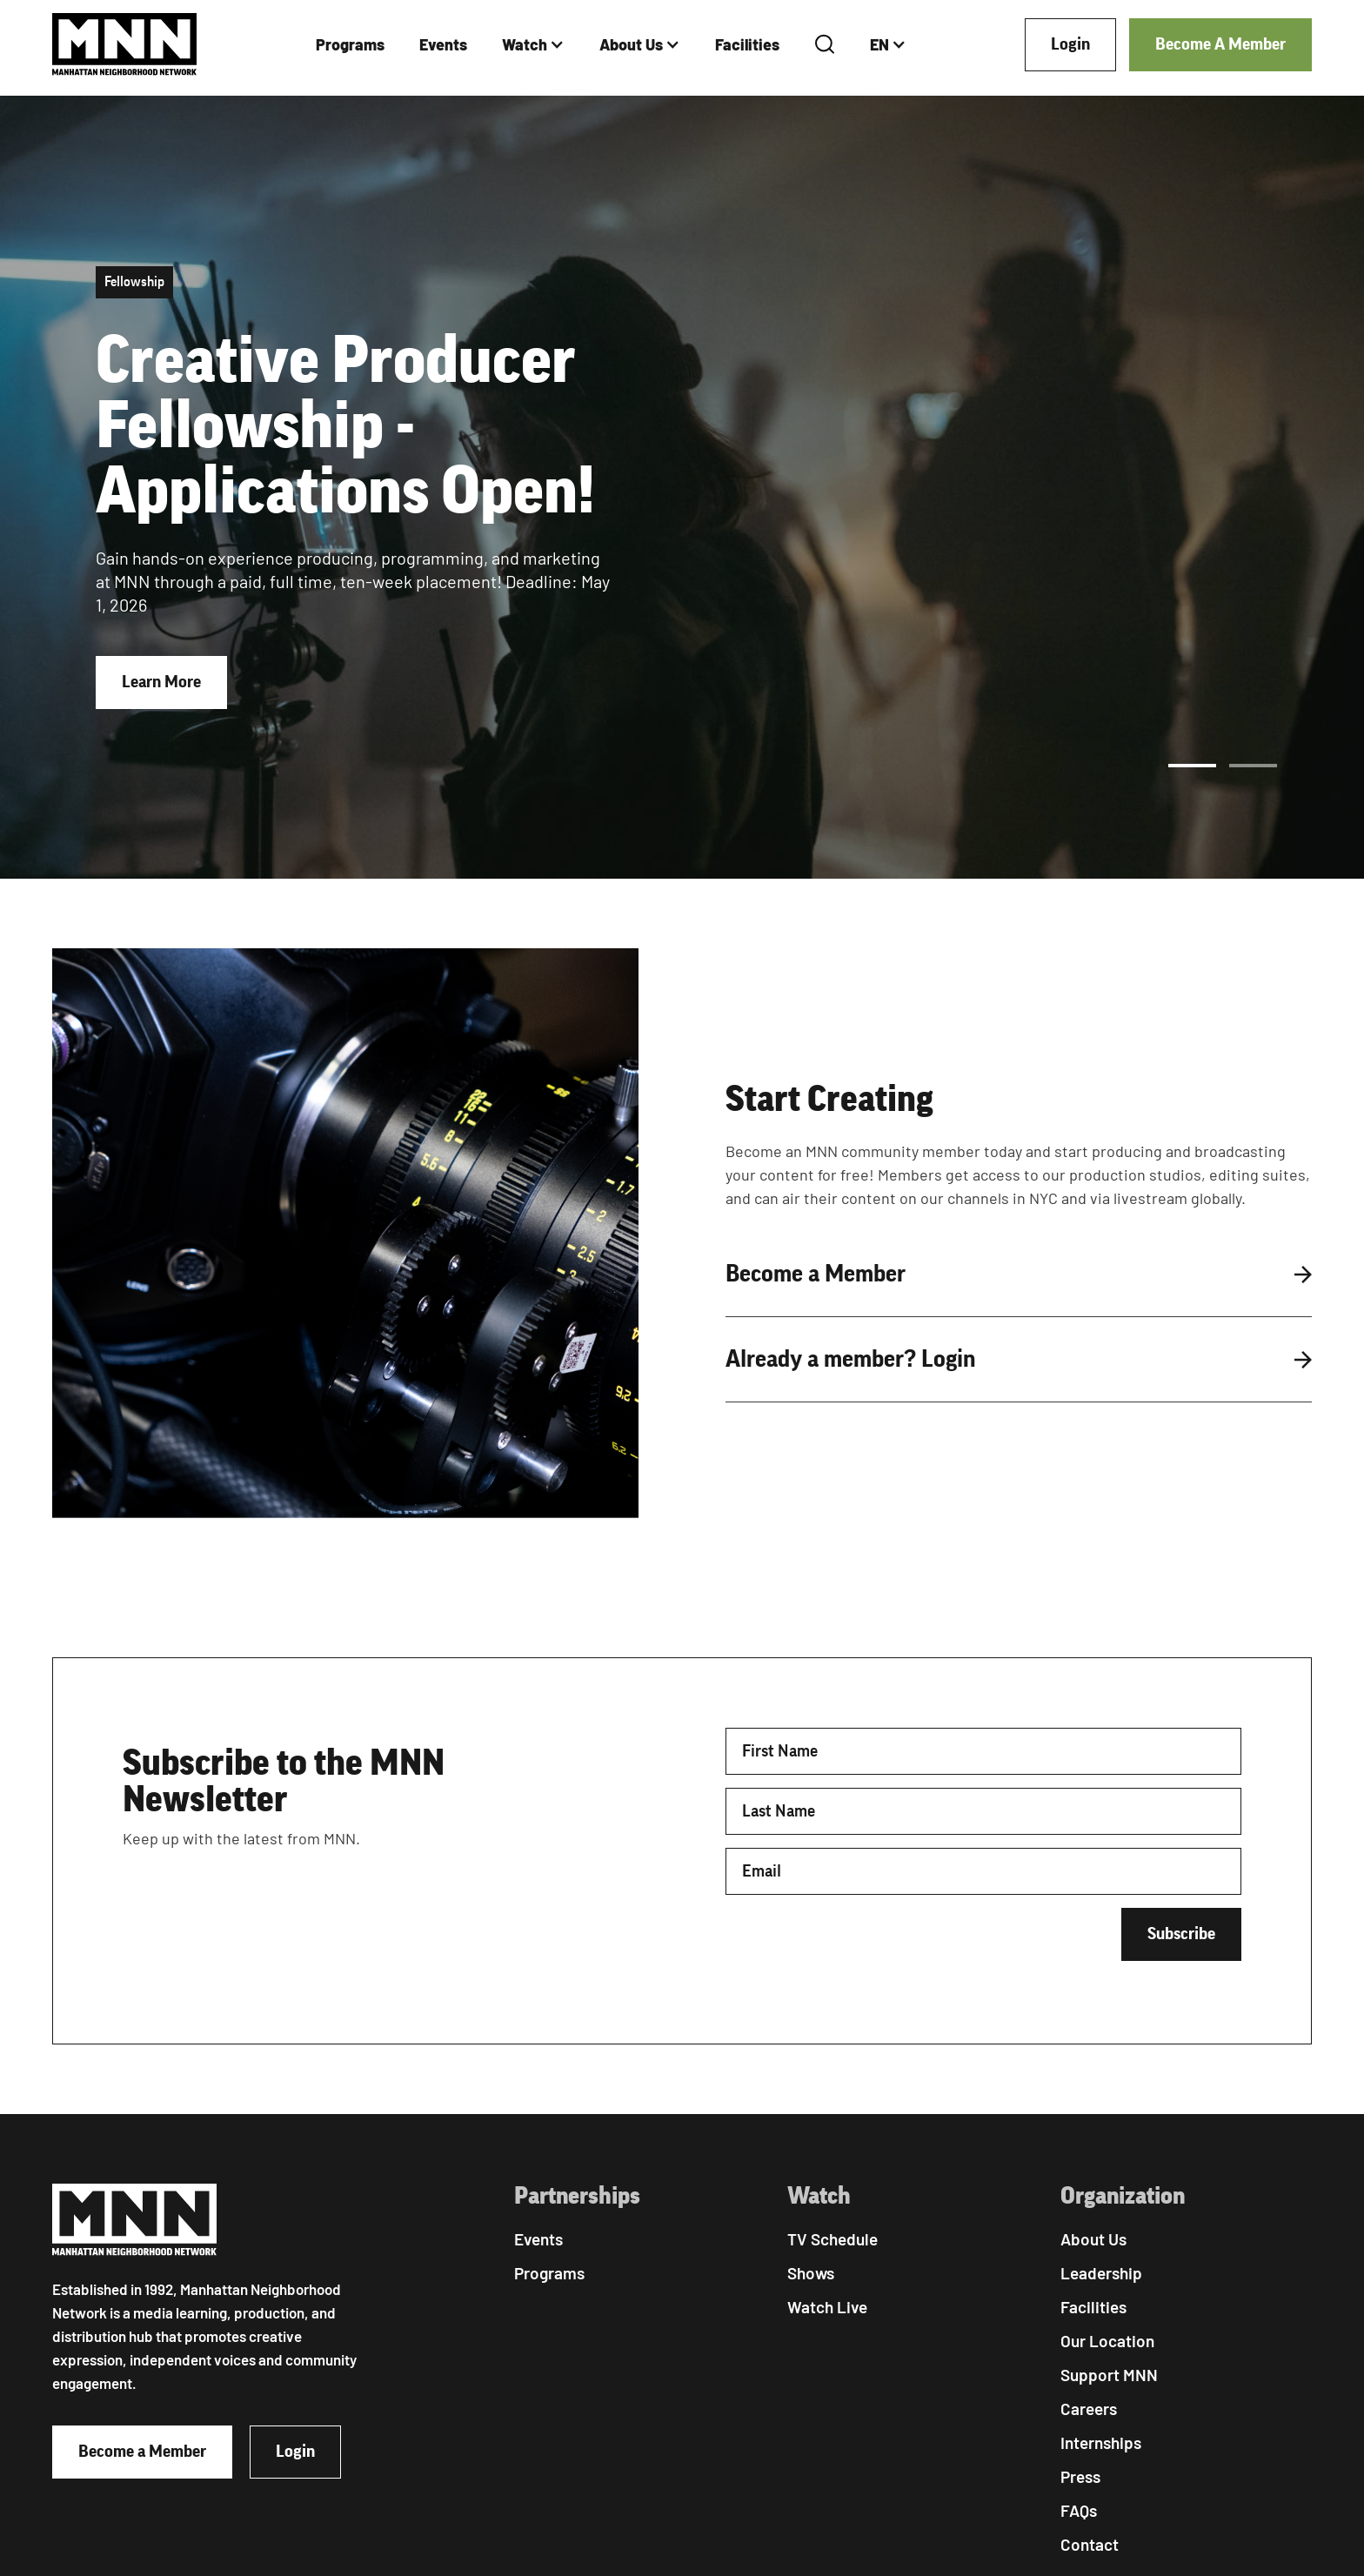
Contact (1089, 2544)
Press (1080, 2476)
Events (443, 44)
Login (1070, 44)
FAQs (1078, 2510)
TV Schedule (832, 2239)
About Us (631, 44)
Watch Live (827, 2307)
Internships (1100, 2442)
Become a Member (142, 2451)
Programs (350, 44)
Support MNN (1109, 2375)
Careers (1088, 2409)
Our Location (1107, 2341)
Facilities (747, 44)
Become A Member (1220, 44)
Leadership (1101, 2273)
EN (879, 44)
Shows (810, 2273)
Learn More (161, 682)
